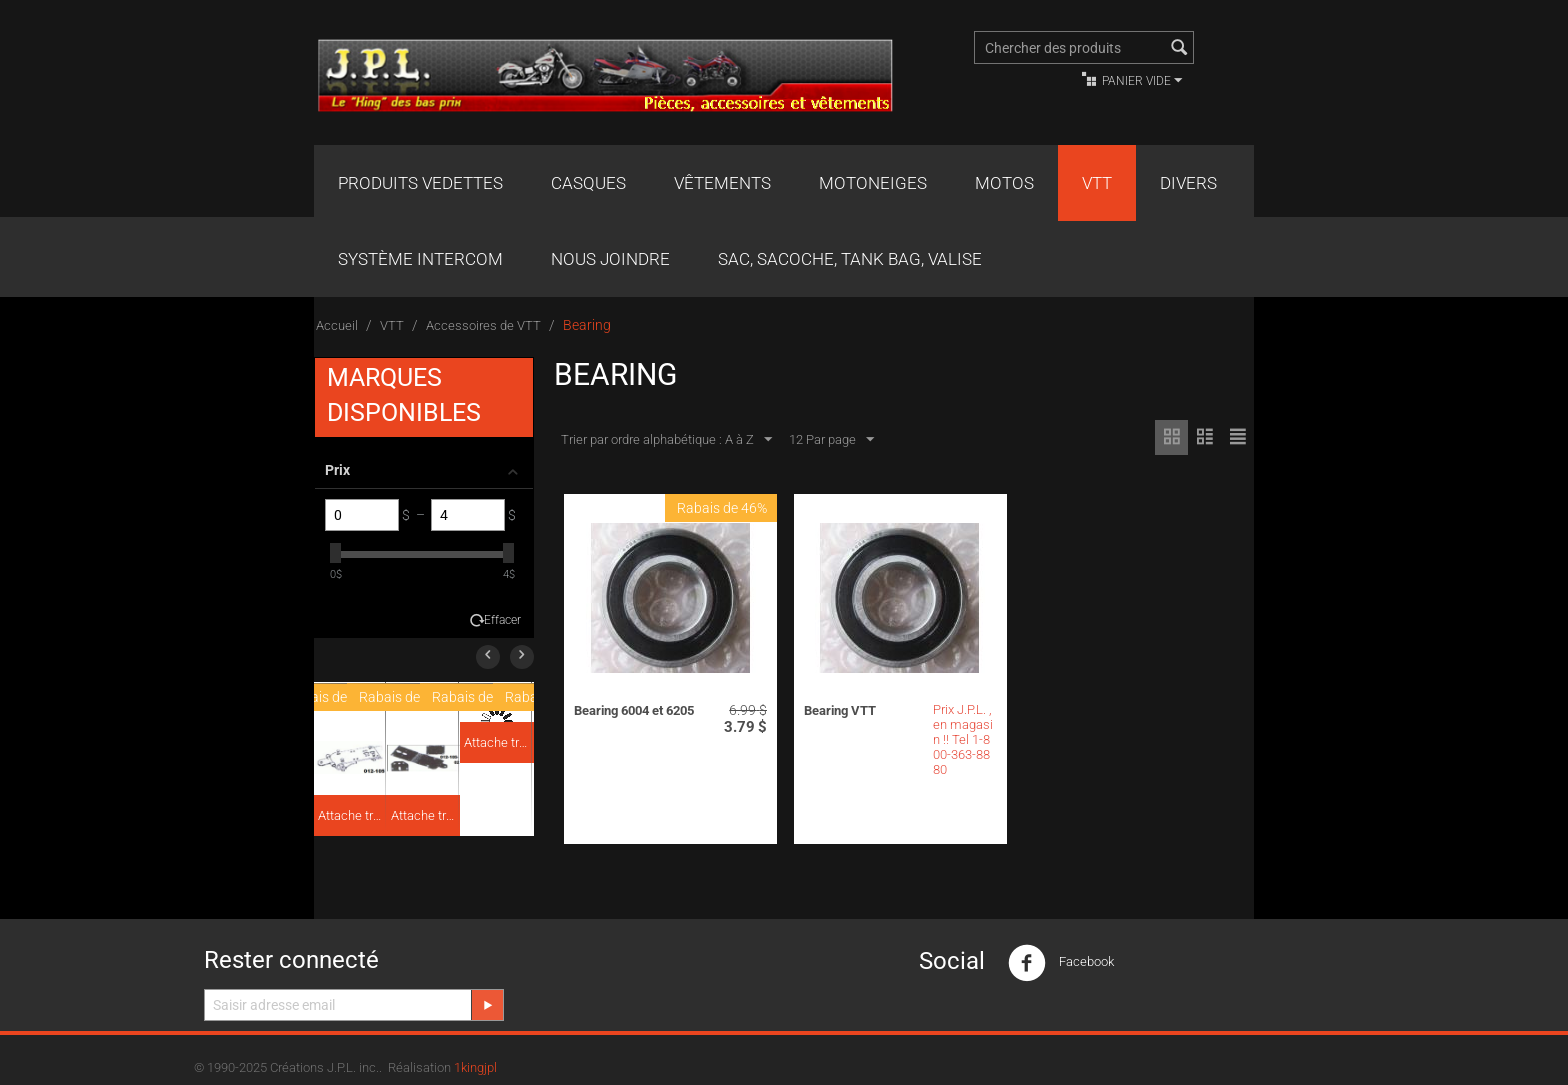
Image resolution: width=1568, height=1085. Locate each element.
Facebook (1061, 963)
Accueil (337, 325)
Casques (588, 183)
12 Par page (831, 440)
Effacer (502, 620)
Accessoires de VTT (483, 325)
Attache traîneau (351, 815)
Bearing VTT (840, 710)
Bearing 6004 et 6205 (634, 710)
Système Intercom (420, 259)
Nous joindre (610, 259)
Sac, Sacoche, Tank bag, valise (850, 259)
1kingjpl (475, 1067)
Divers (1188, 183)
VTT (1097, 183)
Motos (1004, 183)
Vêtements (722, 183)
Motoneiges (873, 183)
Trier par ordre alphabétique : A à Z (666, 440)
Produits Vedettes (420, 183)
